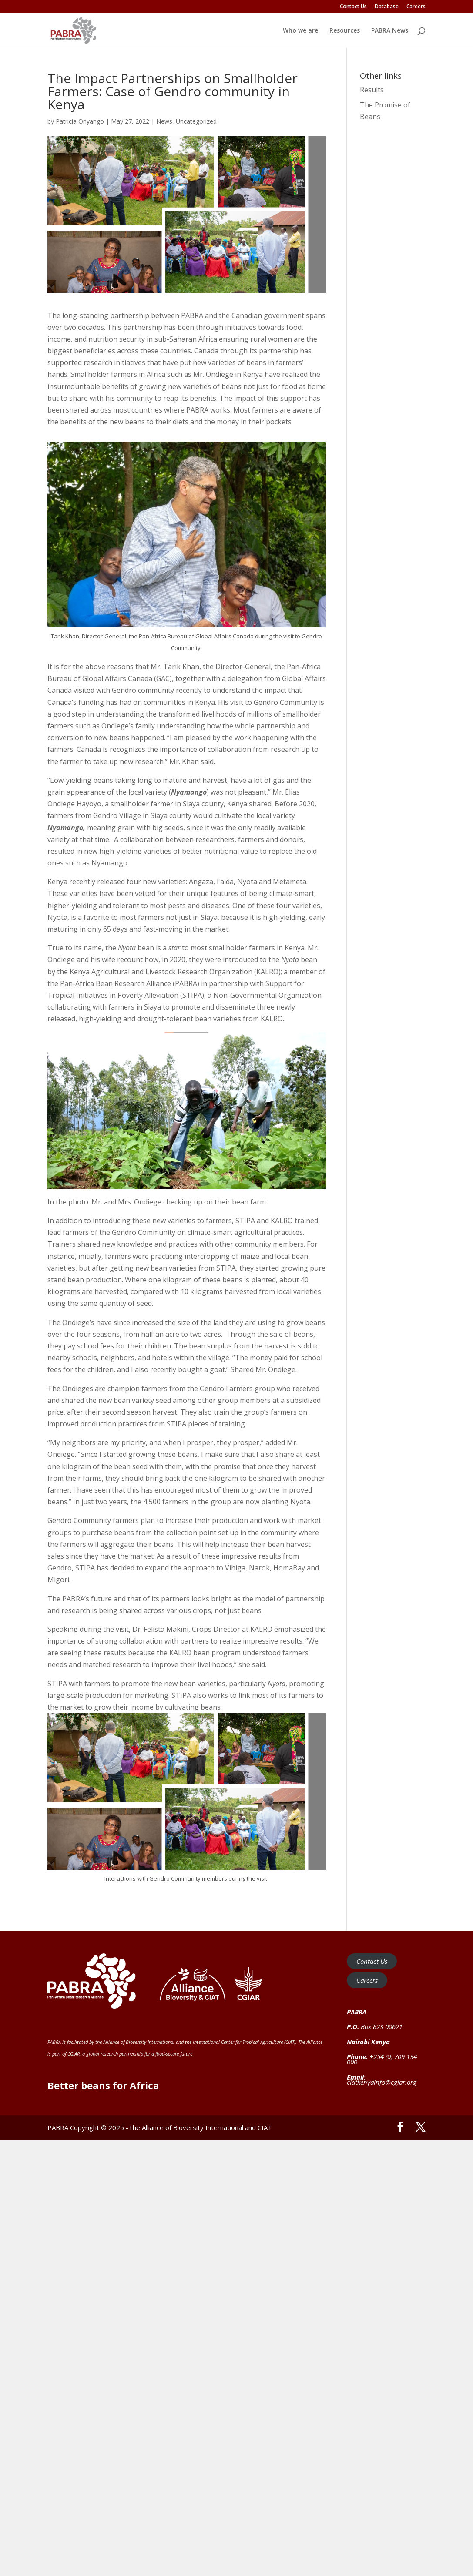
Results (372, 89)
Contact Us (353, 7)
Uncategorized (196, 121)
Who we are (300, 30)
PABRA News (389, 30)
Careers (416, 7)
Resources (344, 30)
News (164, 121)
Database (387, 7)
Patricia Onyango (80, 121)
